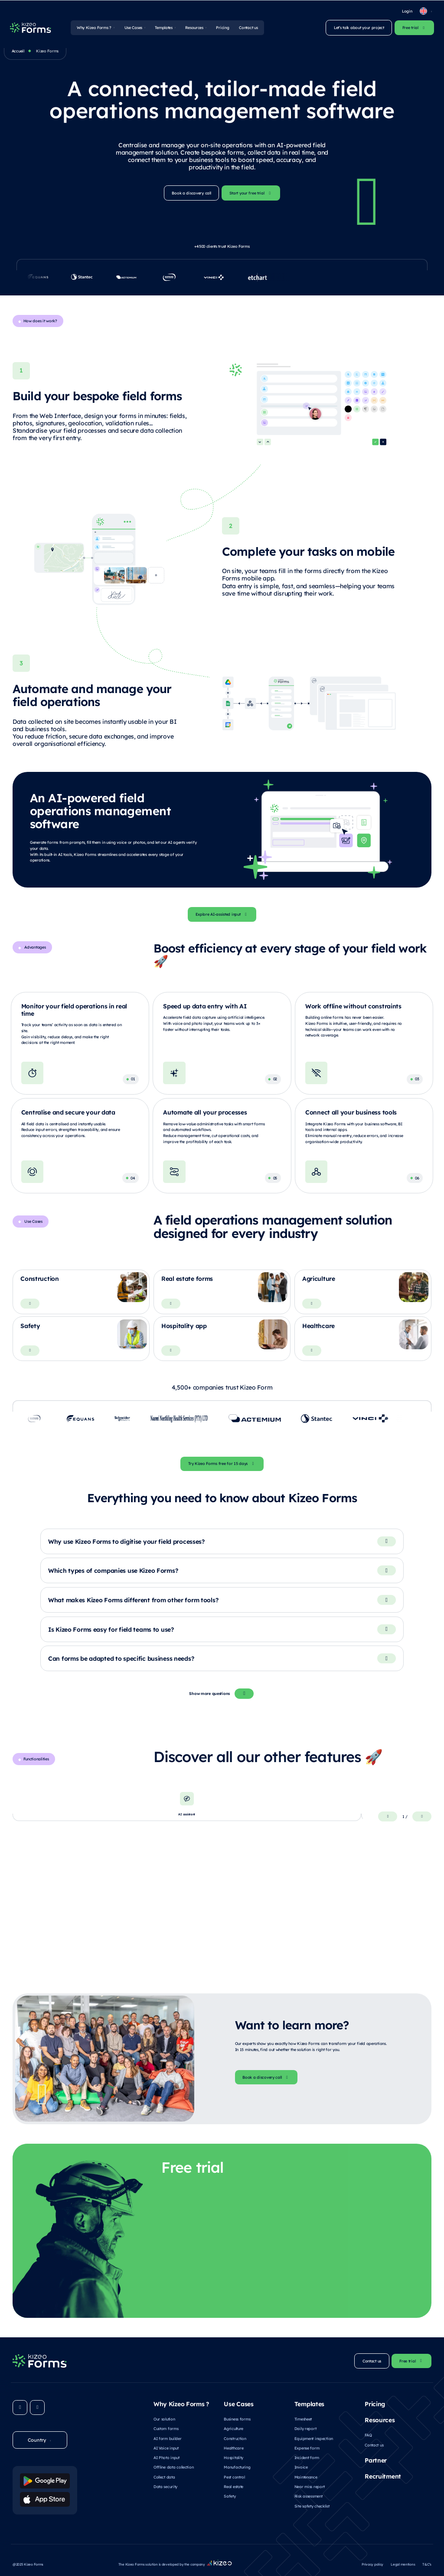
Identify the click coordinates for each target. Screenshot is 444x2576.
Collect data (164, 2476)
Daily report (305, 2427)
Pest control (234, 2476)
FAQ (368, 2434)
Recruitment (383, 2476)
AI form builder (167, 2437)
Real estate (233, 2486)
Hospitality (233, 2456)
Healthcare (233, 2447)
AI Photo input (166, 2456)
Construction (235, 2437)
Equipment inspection (313, 2437)
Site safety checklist (312, 2505)
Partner (376, 2460)
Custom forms (166, 2427)
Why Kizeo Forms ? (94, 27)
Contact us (248, 27)
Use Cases (133, 27)
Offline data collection (173, 2466)
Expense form (307, 2447)
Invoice (301, 2466)
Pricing (222, 27)
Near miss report (309, 2486)
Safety (229, 2495)
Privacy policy (372, 2563)
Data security (165, 2486)
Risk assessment (308, 2495)
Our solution (164, 2418)
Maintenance (305, 2476)
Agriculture (233, 2427)
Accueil (18, 50)
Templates (163, 27)
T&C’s (426, 2563)
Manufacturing (237, 2466)
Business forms (237, 2418)
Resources (194, 27)
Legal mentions (403, 2563)
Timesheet (303, 2418)
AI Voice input (166, 2447)
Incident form (306, 2456)
